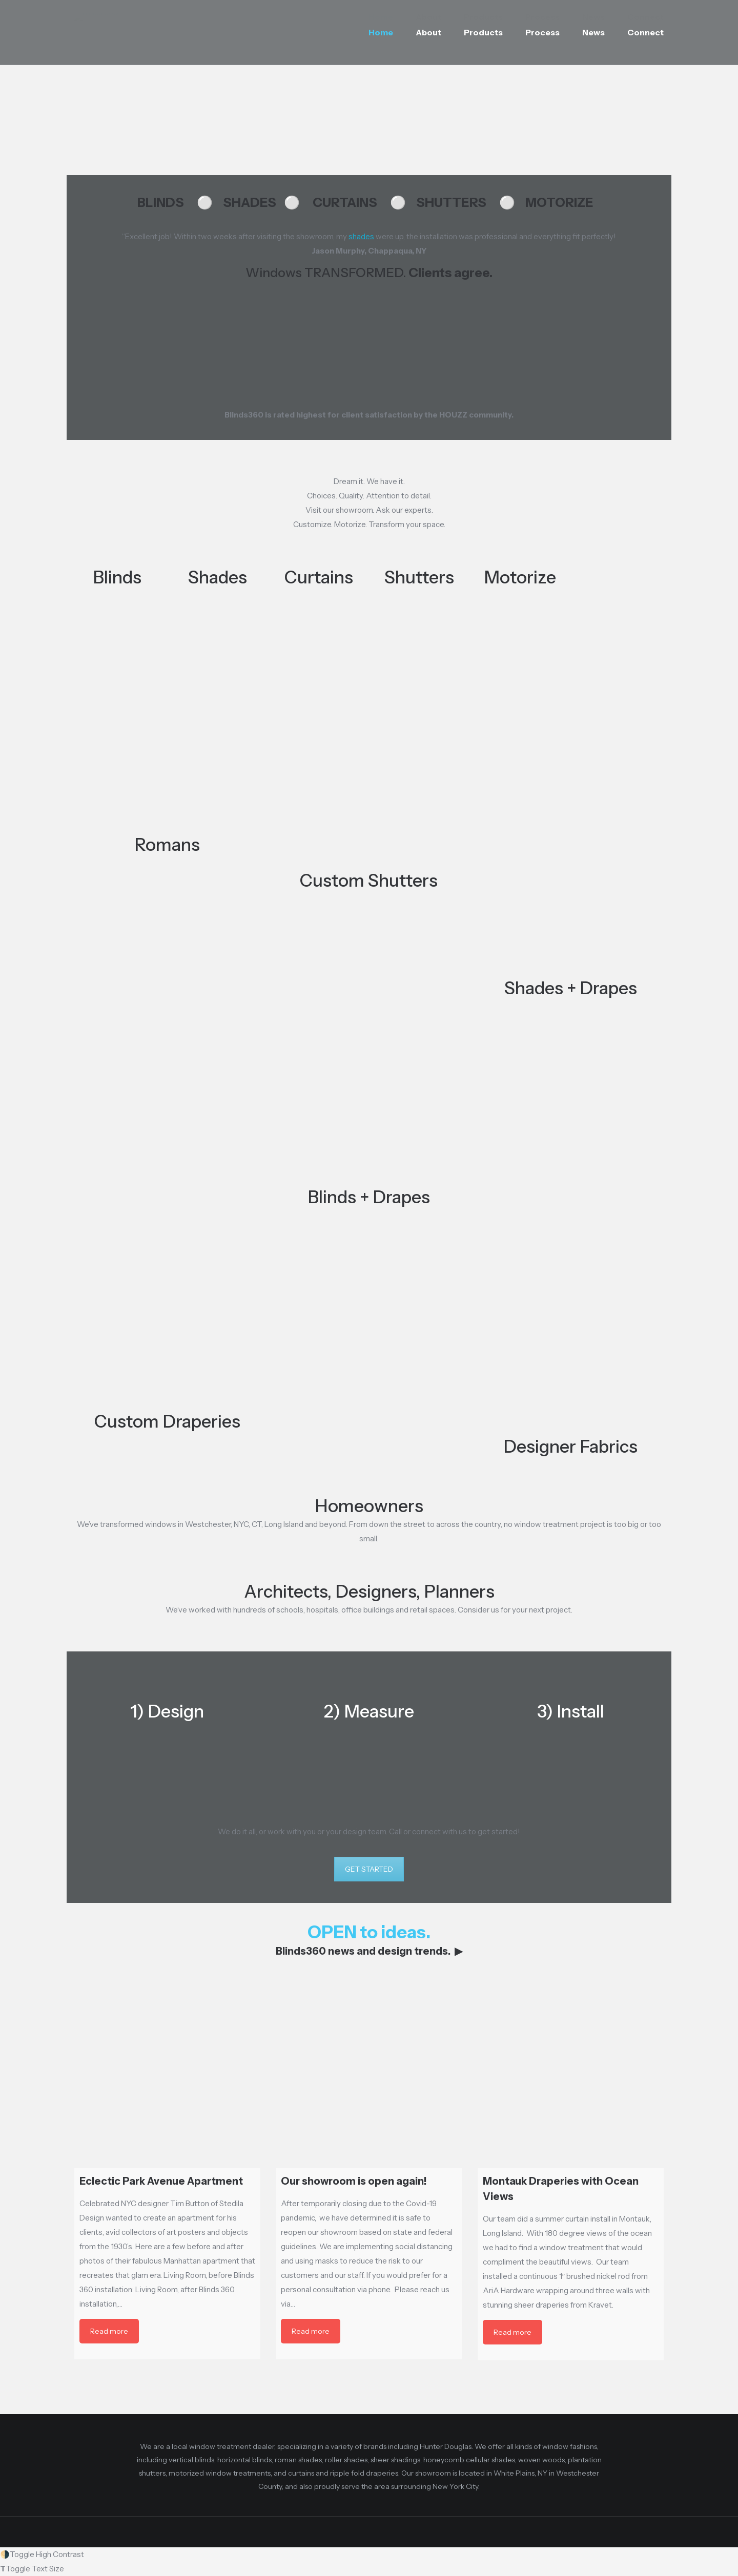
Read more (109, 2331)
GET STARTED (369, 1869)
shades (361, 236)
